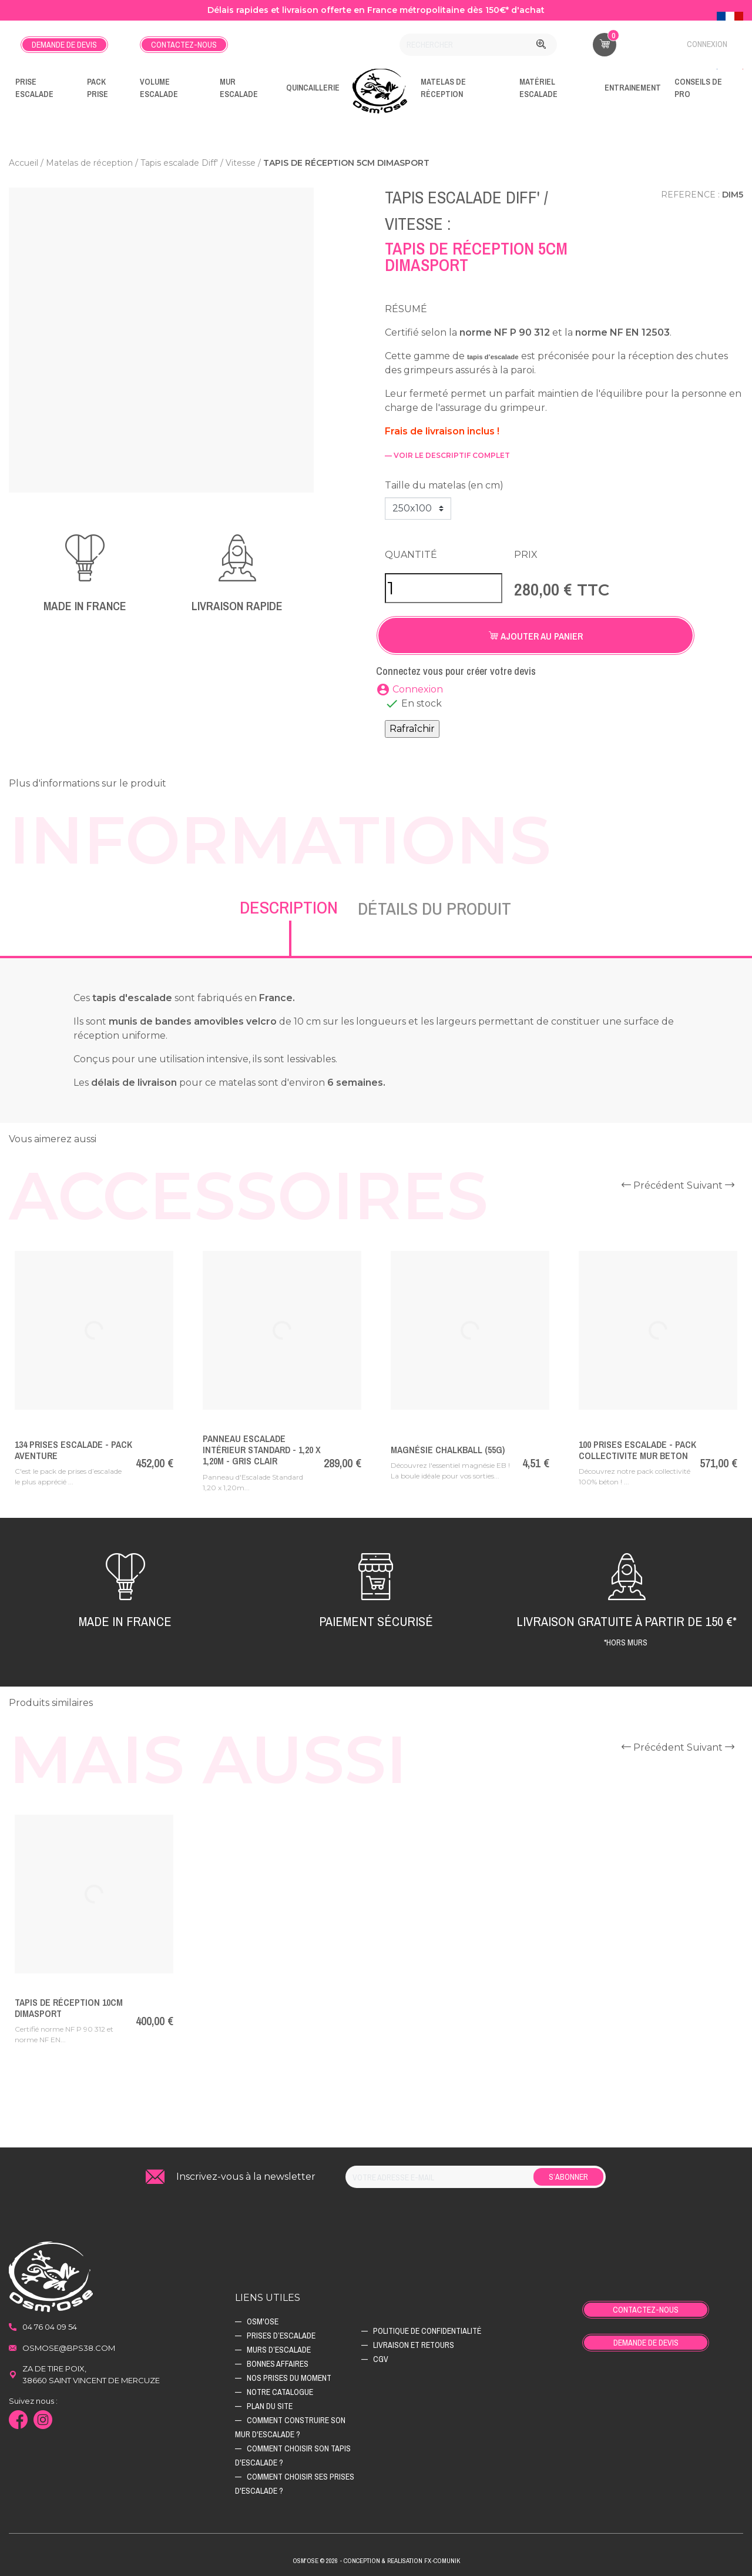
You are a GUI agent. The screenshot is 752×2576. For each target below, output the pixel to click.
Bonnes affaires (277, 2363)
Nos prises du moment (289, 2378)
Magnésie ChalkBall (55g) (448, 1449)
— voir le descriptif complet (447, 455)
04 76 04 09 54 (49, 2326)
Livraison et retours (413, 2345)
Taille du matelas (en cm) (444, 485)
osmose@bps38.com (68, 2348)
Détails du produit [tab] (434, 908)
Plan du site (270, 2406)
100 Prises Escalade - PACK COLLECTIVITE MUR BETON (637, 1450)
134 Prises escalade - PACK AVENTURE (73, 1450)
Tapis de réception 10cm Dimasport (69, 2008)
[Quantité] (443, 588)
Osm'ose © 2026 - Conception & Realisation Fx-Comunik (376, 2560)
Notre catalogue (280, 2392)
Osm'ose (262, 2321)
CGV (380, 2359)
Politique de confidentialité (427, 2331)
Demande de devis (64, 44)
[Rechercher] (478, 44)
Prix (526, 554)
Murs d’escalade (279, 2349)
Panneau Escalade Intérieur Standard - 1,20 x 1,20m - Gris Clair (262, 1449)
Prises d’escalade (281, 2335)
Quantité (411, 554)
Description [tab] (289, 907)
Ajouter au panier (536, 636)
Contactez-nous (184, 44)
